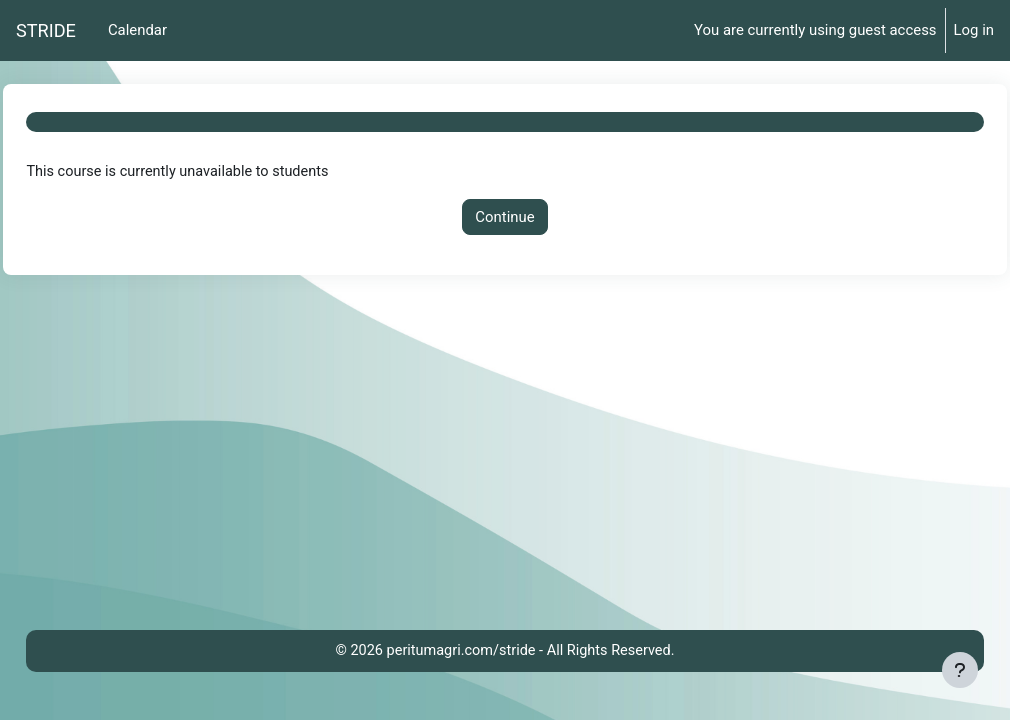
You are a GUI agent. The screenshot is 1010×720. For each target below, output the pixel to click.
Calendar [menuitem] (137, 30)
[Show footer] (960, 670)
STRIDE (46, 30)
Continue (504, 217)
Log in (974, 30)
